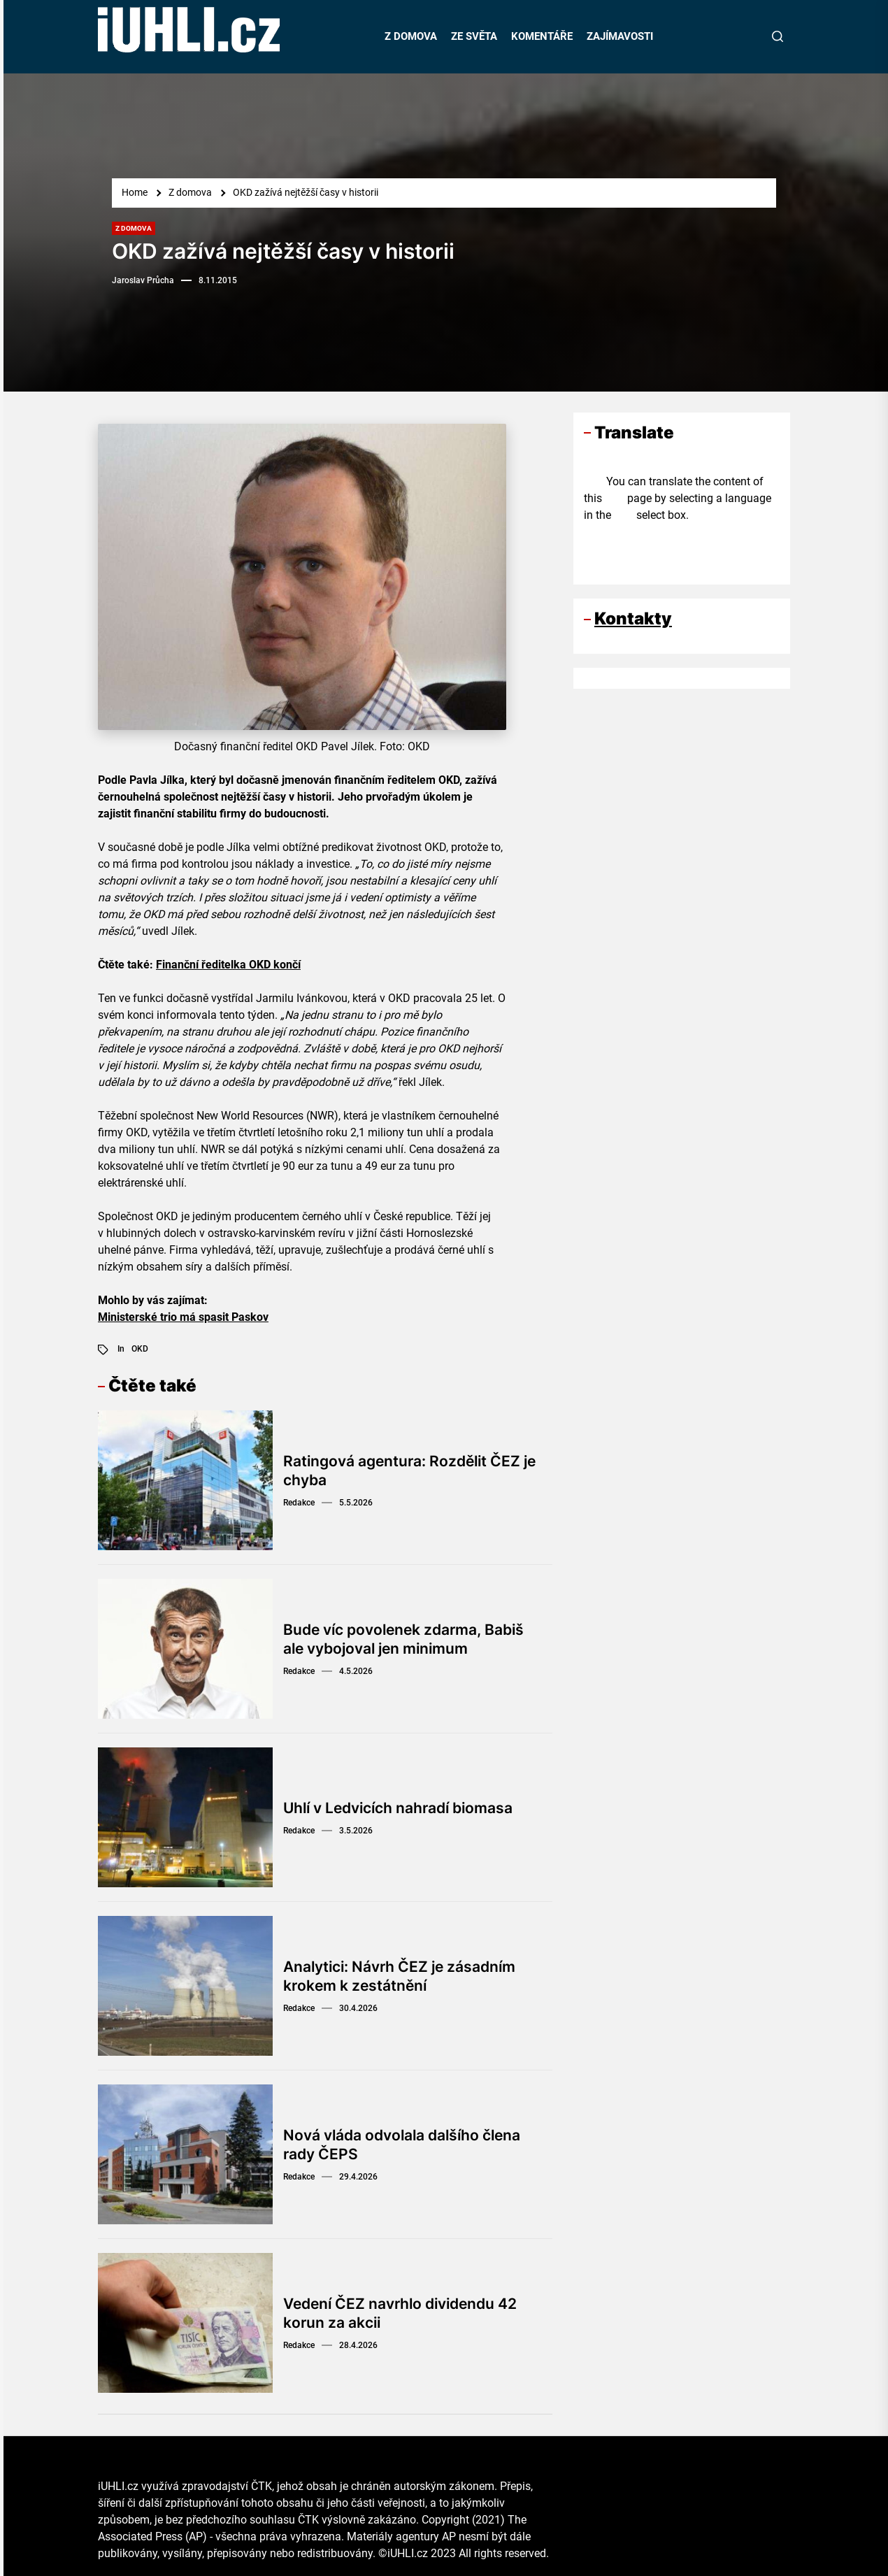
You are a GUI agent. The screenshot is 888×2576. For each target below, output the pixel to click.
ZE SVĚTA (474, 36)
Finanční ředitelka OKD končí (228, 964)
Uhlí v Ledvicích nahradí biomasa (405, 1807)
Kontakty (633, 618)
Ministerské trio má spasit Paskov (183, 1317)
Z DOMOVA (411, 36)
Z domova (133, 228)
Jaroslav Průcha (143, 280)
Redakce (299, 1503)
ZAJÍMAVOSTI (620, 36)
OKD (139, 1349)
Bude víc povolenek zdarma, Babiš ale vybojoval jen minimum (410, 1639)
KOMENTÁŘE (542, 36)
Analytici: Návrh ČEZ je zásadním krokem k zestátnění (405, 1976)
